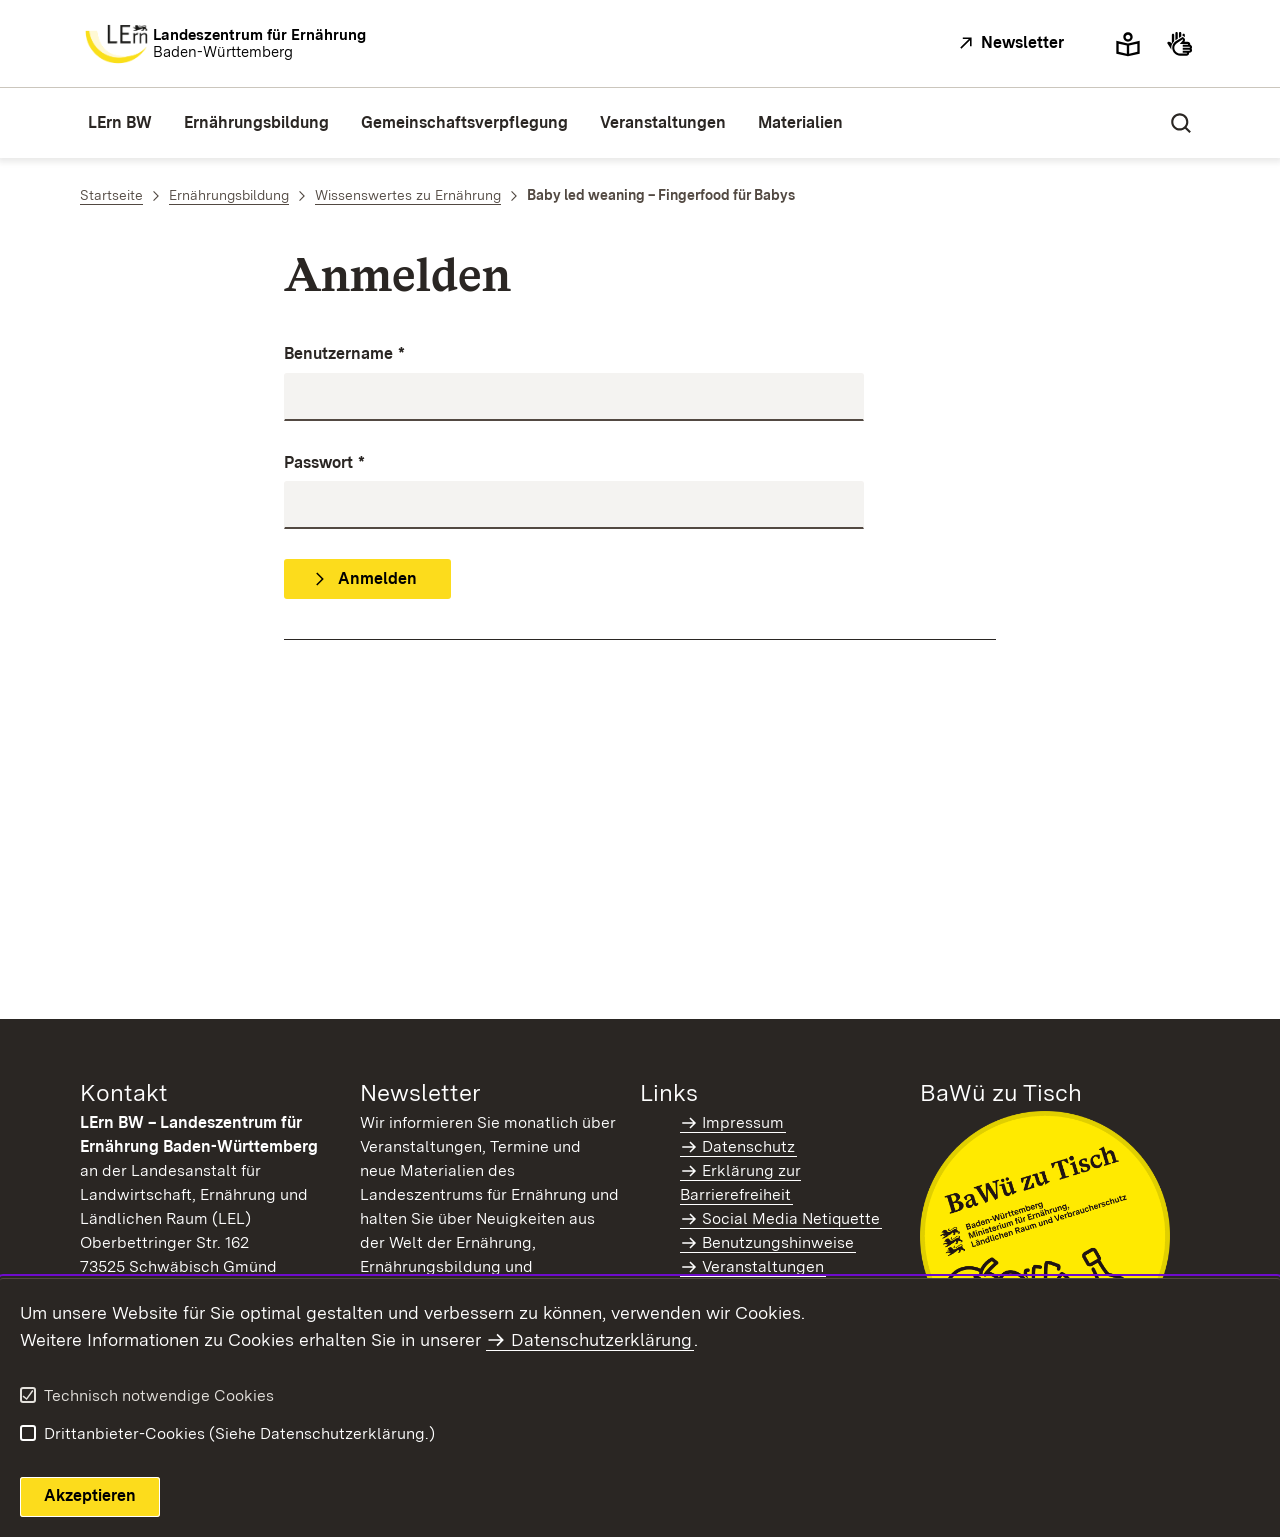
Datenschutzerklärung (601, 1339)
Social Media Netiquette (791, 1218)
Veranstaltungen (763, 1266)
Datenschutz (748, 1146)
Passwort (324, 463)
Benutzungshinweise (778, 1242)
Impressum (743, 1122)
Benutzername (344, 354)
